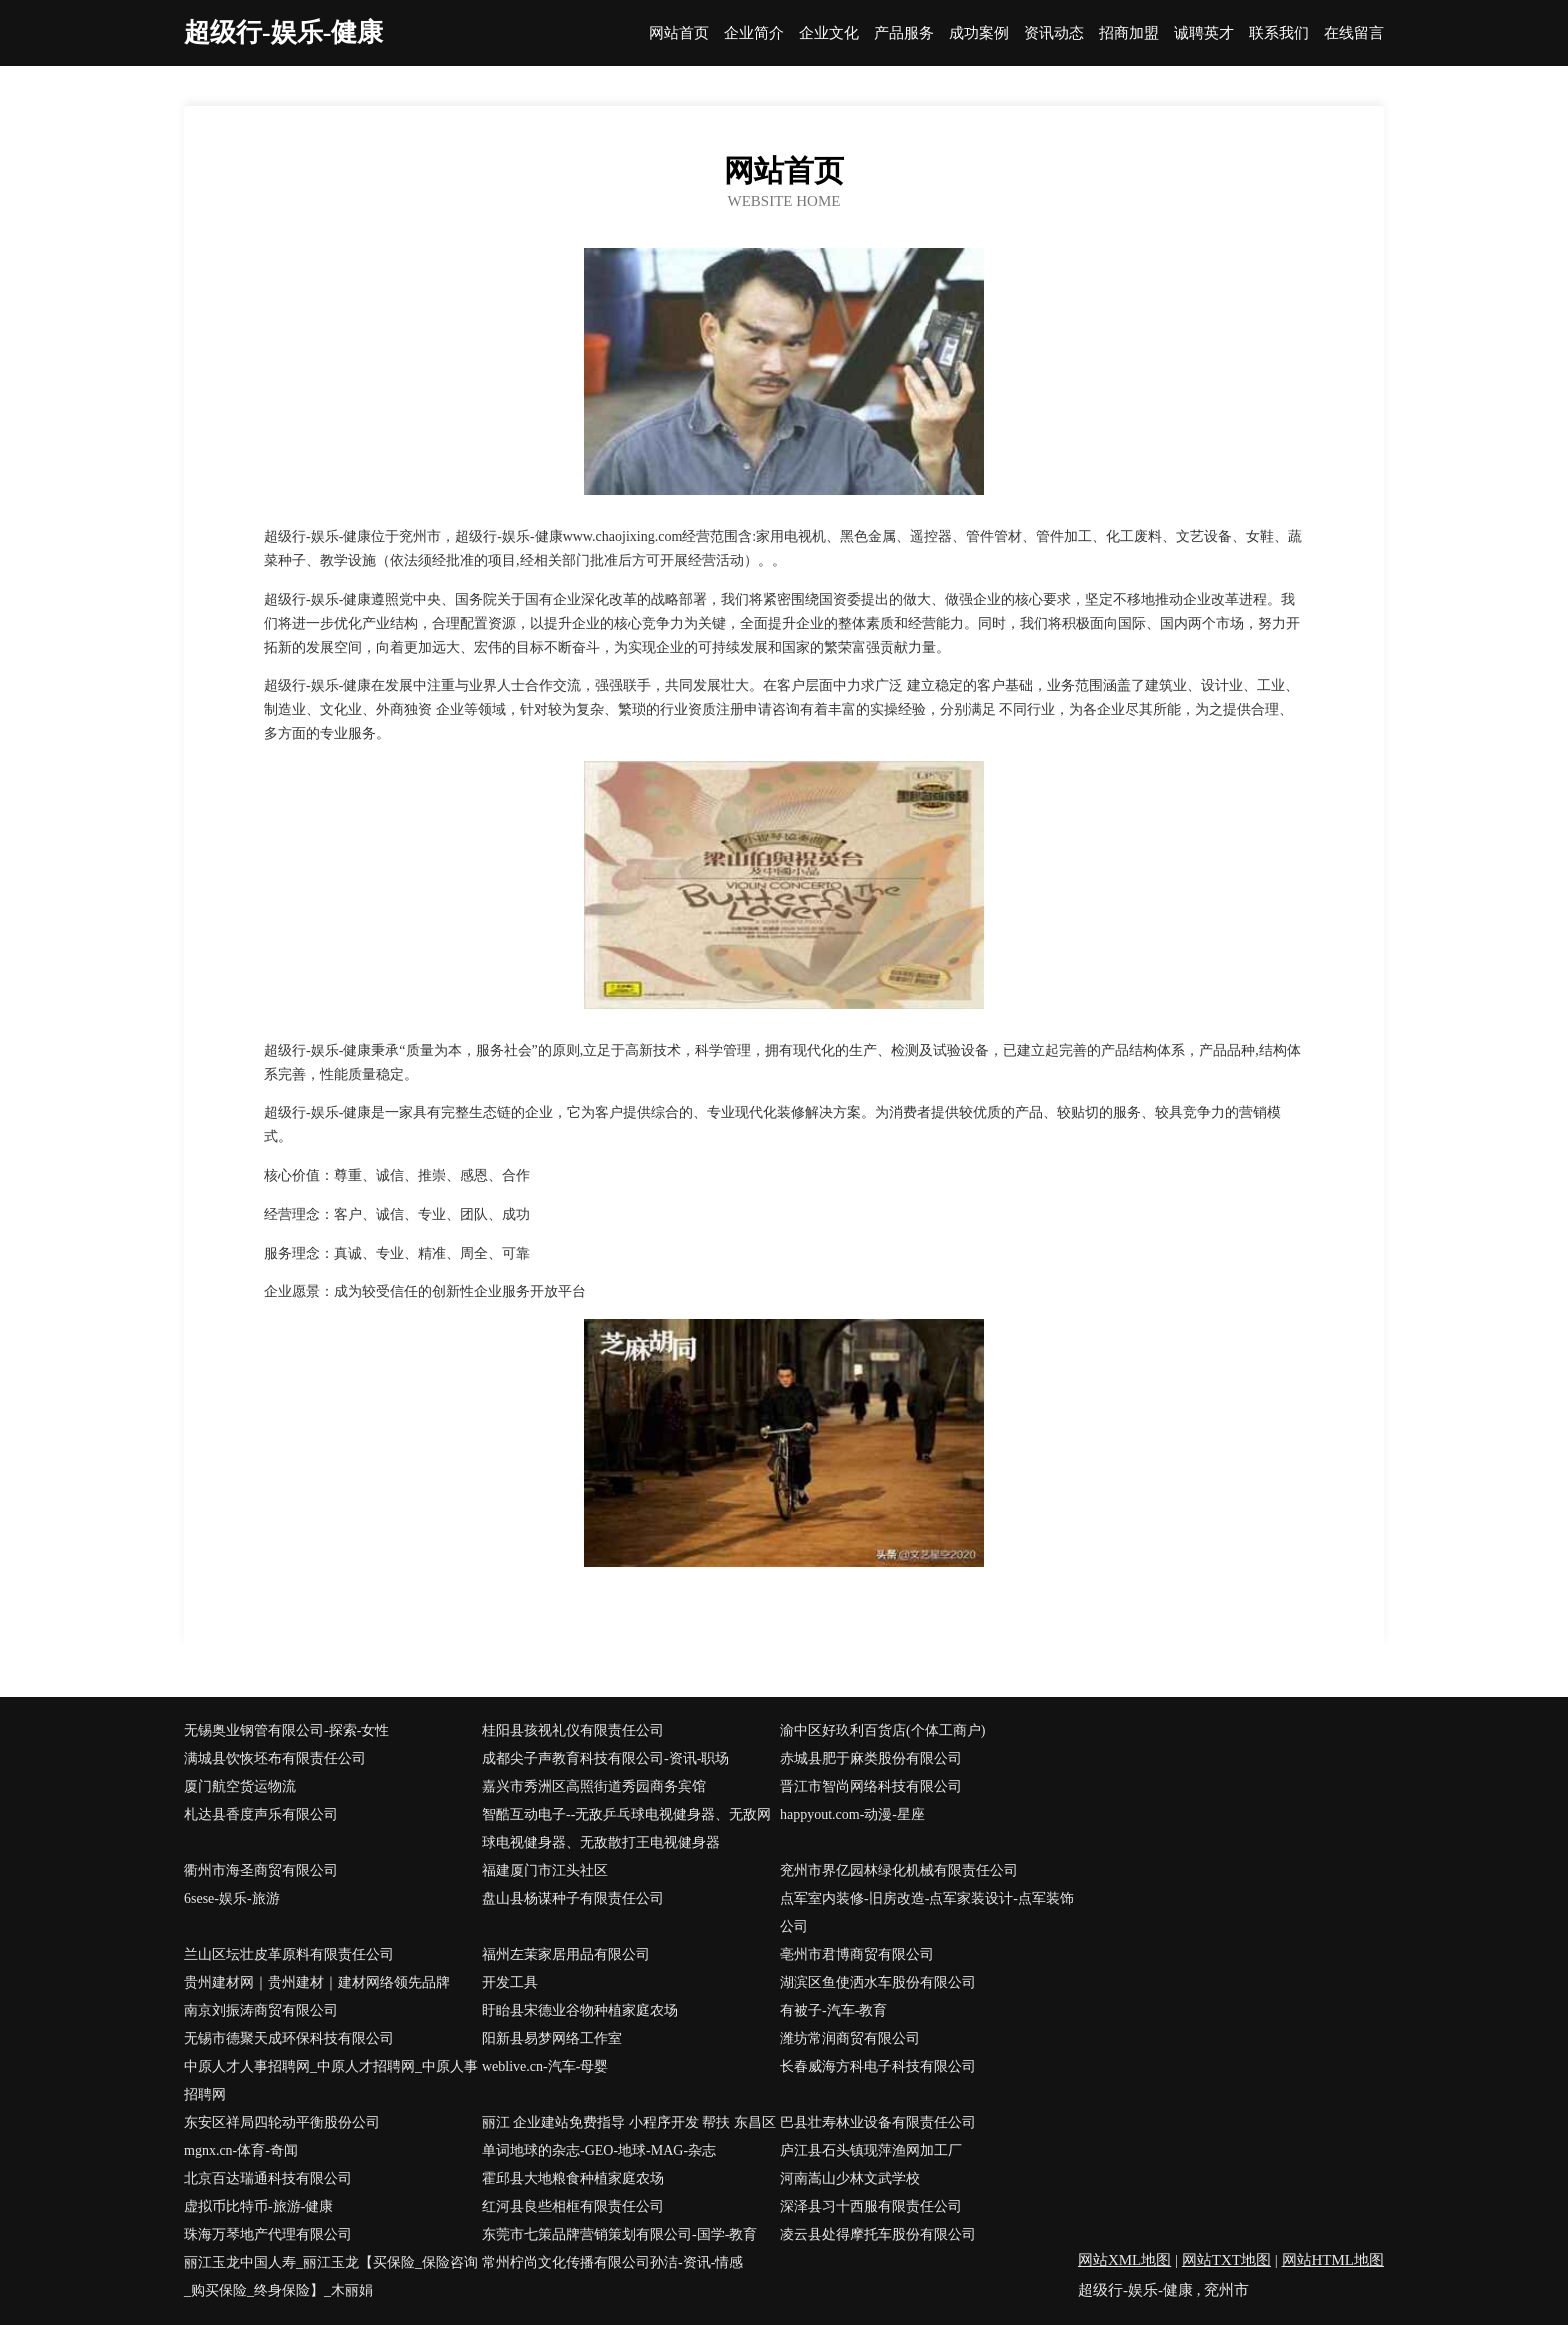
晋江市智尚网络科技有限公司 (871, 1786)
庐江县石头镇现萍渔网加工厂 (871, 2150)
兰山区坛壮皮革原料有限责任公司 (289, 1954)
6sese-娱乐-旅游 (232, 1898)
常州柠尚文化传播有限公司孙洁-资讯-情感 (612, 2262)
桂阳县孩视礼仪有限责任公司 (573, 1730)
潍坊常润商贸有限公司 (850, 2038)
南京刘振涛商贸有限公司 (261, 2010)
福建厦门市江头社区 (545, 1870)
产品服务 (904, 33)
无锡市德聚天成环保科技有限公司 (289, 2038)
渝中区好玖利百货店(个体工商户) (882, 1730)
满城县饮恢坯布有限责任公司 (275, 1758)
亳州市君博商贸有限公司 (857, 1954)
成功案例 (979, 33)
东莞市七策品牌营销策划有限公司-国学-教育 (619, 2234)
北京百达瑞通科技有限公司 (268, 2178)
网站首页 (679, 33)
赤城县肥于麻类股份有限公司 (871, 1758)
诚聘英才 (1204, 33)
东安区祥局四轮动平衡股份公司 (282, 2122)
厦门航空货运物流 (240, 1786)
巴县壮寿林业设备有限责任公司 (878, 2122)
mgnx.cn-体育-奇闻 (241, 2150)
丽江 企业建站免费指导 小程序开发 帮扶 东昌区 (629, 2122)
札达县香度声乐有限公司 (261, 1814)
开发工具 (510, 1982)
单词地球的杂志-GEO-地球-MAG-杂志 (599, 2150)
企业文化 (829, 33)
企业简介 (754, 33)
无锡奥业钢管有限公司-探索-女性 (286, 1730)
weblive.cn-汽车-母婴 (545, 2066)
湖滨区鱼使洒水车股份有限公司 (878, 1982)
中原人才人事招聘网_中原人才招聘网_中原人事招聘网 (331, 2080)
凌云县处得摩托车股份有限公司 (878, 2234)
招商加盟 (1129, 33)
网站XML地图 (1124, 2260)
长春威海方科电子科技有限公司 (878, 2066)
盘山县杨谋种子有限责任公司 (573, 1898)
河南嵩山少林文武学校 (850, 2178)
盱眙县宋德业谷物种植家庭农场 (580, 2010)
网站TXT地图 (1226, 2260)
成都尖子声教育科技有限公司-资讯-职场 (605, 1758)
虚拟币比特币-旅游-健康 (258, 2206)
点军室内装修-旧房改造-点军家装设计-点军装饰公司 (927, 1912)
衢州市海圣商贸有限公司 (261, 1870)
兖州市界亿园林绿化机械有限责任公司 (899, 1870)
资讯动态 (1054, 33)
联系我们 (1279, 33)
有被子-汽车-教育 (833, 2010)
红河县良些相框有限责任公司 (573, 2206)
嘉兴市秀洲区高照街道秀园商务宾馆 (594, 1786)
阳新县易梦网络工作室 (552, 2038)
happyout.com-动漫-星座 (852, 1814)
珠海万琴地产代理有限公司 (268, 2234)
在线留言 (1354, 33)
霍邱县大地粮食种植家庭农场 (573, 2178)
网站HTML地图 (1333, 2260)
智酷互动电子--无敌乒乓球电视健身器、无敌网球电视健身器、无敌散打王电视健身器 (626, 1828)
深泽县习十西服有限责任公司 (871, 2206)
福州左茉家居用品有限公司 (566, 1954)
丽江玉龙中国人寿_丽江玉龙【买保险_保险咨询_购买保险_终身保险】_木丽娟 (331, 2276)
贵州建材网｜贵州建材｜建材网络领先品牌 (317, 1982)
